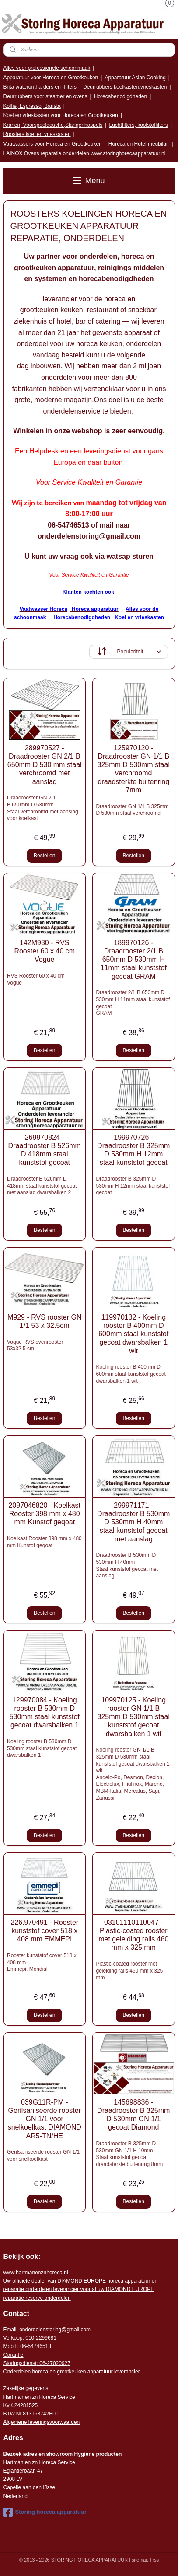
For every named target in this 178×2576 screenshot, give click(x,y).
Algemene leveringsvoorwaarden (41, 2422)
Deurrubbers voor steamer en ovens (45, 96)
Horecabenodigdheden (120, 96)
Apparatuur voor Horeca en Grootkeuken (50, 78)
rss (156, 2559)
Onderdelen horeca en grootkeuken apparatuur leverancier (71, 2372)
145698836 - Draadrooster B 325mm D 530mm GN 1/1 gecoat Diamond (133, 2114)
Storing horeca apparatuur (45, 2512)
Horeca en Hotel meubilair (138, 144)
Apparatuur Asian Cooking (135, 78)
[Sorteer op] (129, 652)
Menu (89, 180)
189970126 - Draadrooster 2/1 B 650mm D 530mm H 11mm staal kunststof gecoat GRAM (134, 959)
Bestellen (44, 856)
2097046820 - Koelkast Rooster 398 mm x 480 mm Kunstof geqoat (44, 1514)
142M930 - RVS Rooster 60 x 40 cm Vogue (44, 951)
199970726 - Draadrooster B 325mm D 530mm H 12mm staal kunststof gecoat (133, 1150)
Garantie (13, 2355)
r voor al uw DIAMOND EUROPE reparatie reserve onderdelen (80, 2289)
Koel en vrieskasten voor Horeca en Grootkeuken (60, 115)
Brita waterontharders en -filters (40, 87)
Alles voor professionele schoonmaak (47, 68)
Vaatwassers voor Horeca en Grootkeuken (52, 144)
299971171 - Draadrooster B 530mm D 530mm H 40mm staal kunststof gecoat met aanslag (133, 1522)
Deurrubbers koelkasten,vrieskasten (125, 87)
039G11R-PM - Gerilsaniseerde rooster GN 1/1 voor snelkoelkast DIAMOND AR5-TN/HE (44, 2119)
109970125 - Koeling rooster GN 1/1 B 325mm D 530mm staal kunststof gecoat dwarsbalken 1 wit (134, 1717)
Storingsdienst (20, 2363)
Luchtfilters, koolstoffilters (138, 125)
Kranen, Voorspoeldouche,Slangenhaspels (53, 125)
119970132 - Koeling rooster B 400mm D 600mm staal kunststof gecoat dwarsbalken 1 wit (133, 1334)
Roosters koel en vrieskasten (37, 134)
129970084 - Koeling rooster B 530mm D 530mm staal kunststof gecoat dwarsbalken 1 (45, 1712)
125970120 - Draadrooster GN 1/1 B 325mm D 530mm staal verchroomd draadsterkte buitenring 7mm (134, 769)
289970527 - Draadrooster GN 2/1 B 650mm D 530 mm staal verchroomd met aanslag (44, 764)
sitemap (140, 2559)
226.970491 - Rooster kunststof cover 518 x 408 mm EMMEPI (44, 1931)
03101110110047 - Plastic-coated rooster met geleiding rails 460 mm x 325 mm (133, 1935)
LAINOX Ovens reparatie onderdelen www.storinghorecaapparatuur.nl (84, 153)
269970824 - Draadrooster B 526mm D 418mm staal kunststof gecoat (44, 1150)
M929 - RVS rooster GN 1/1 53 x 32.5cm (44, 1321)
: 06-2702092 (52, 2363)
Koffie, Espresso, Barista (32, 106)
